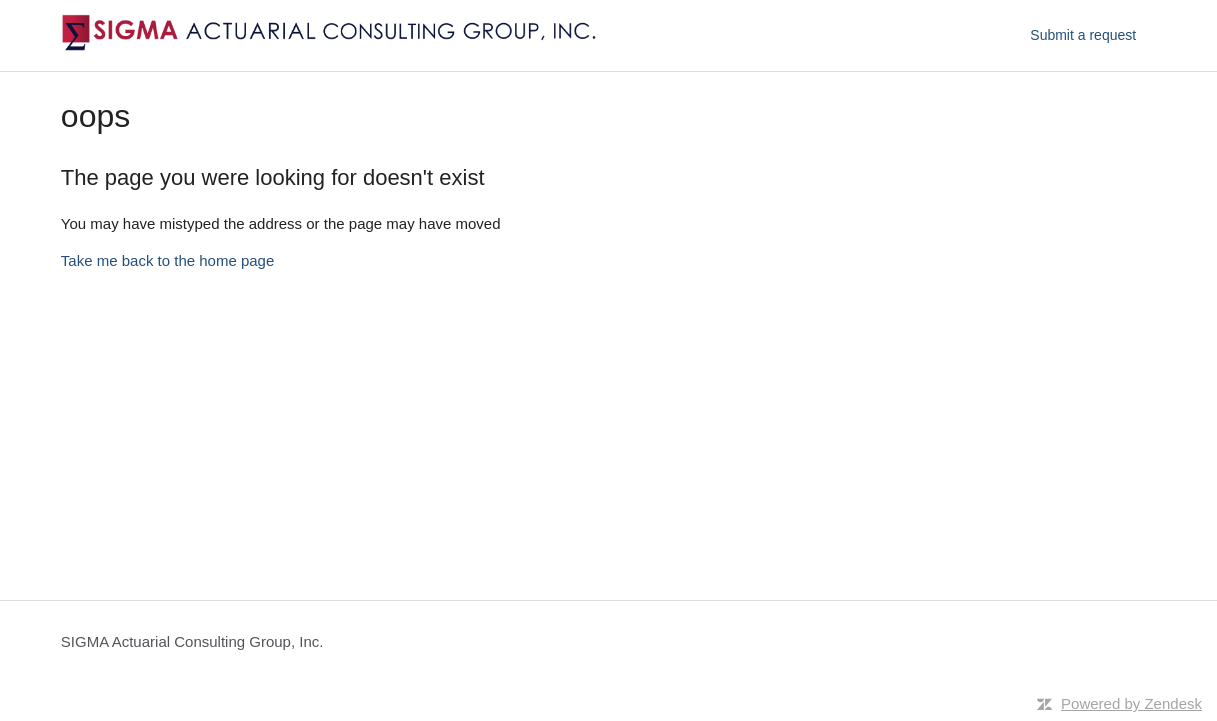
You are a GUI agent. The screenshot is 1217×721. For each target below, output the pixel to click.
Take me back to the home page (167, 260)
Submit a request (1083, 35)
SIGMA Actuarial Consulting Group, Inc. (192, 641)
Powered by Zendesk (1131, 703)
